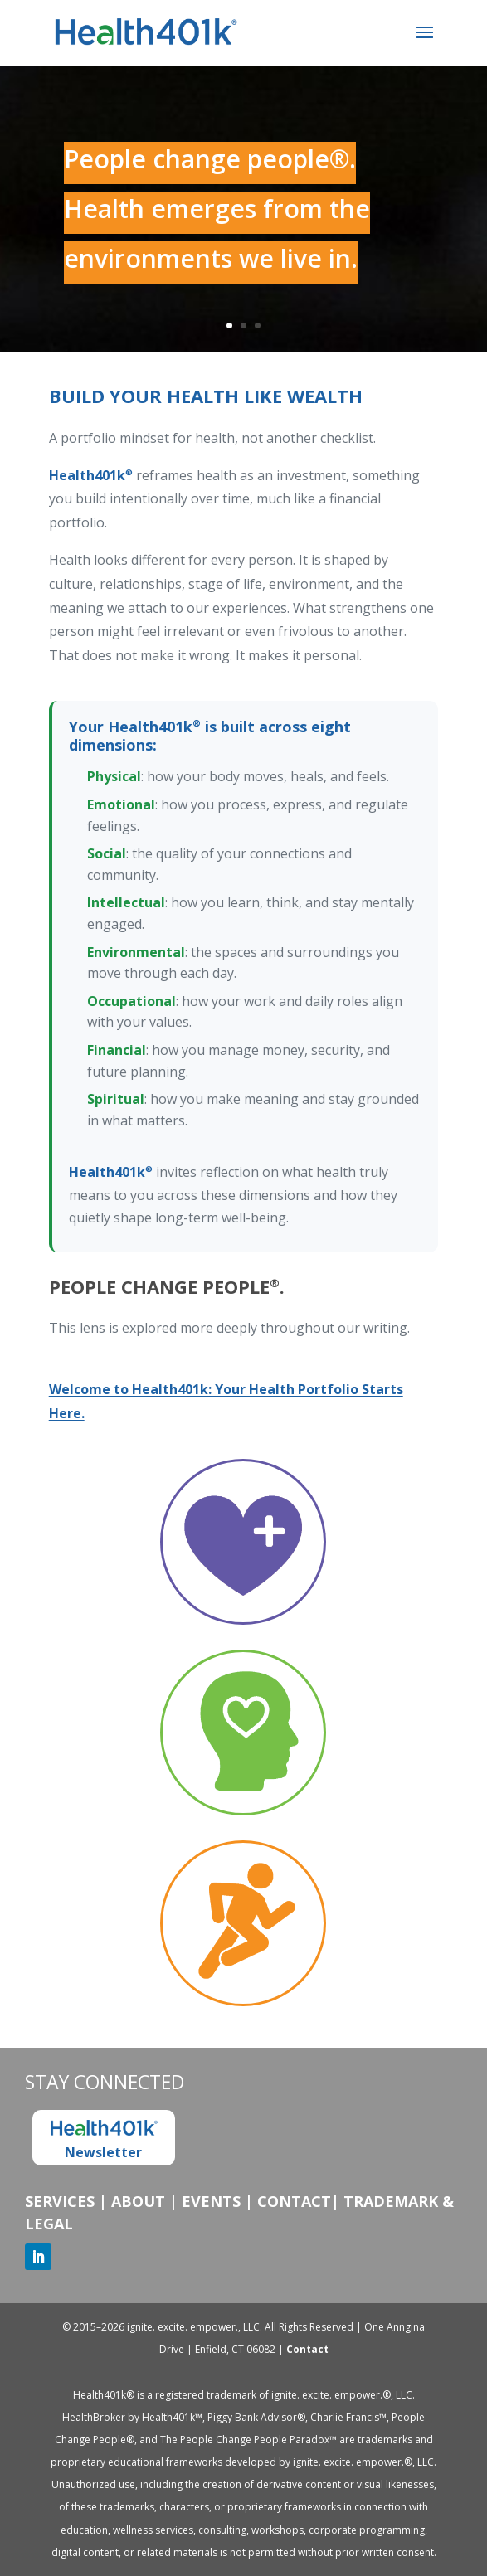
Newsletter (103, 2139)
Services (60, 2201)
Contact (294, 2201)
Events (211, 2201)
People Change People (164, 1286)
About (138, 2201)
